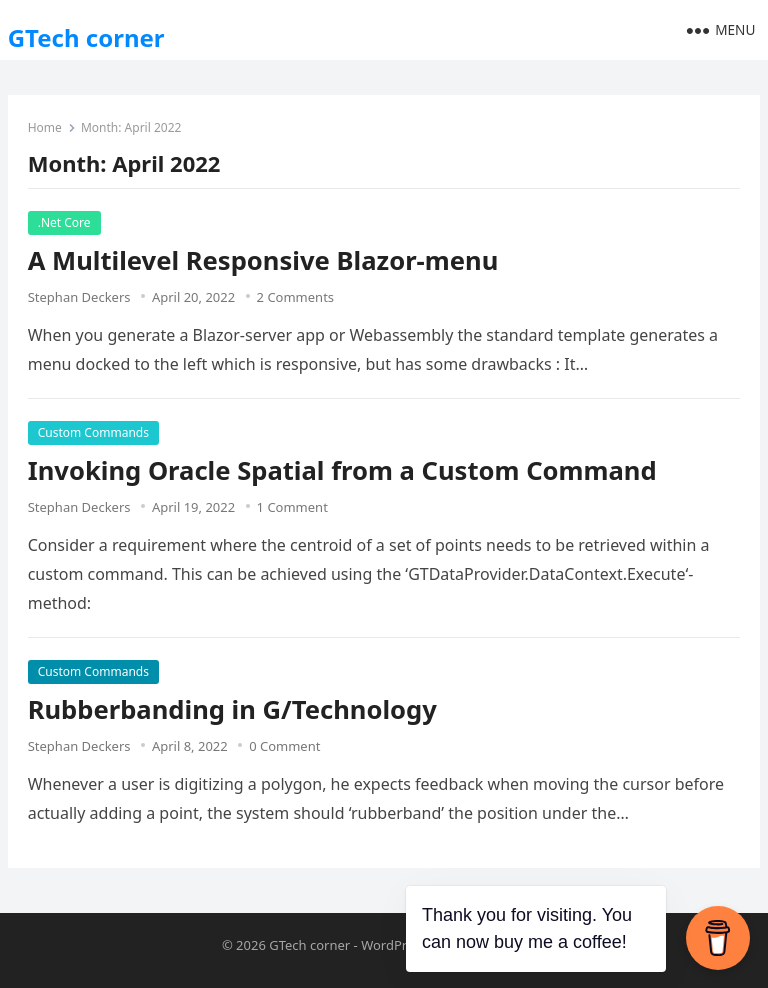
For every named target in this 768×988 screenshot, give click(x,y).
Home (45, 127)
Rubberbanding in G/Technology (232, 709)
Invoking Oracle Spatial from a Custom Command (342, 470)
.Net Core (64, 222)
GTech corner (86, 37)
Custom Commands (93, 432)
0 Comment (284, 746)
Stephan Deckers (79, 297)
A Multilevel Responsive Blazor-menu (263, 260)
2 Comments (296, 297)
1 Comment (292, 507)
